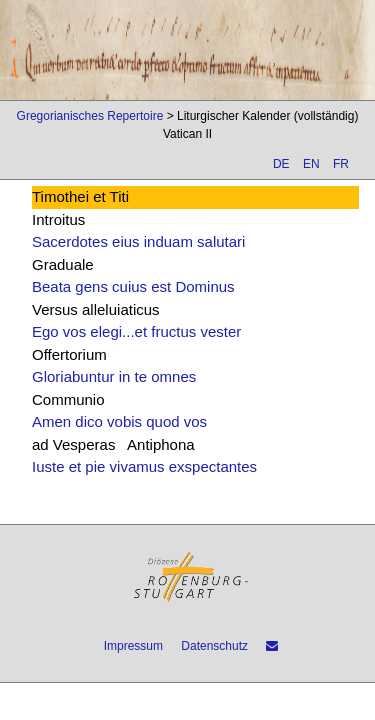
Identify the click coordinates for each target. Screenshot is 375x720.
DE (281, 164)
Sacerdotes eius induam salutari (138, 241)
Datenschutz (214, 646)
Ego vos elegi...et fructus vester (136, 331)
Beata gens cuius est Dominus (133, 286)
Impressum (133, 646)
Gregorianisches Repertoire (90, 116)
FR (341, 164)
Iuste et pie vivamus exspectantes (144, 466)
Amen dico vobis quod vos (119, 421)
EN (311, 164)
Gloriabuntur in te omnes (114, 376)
